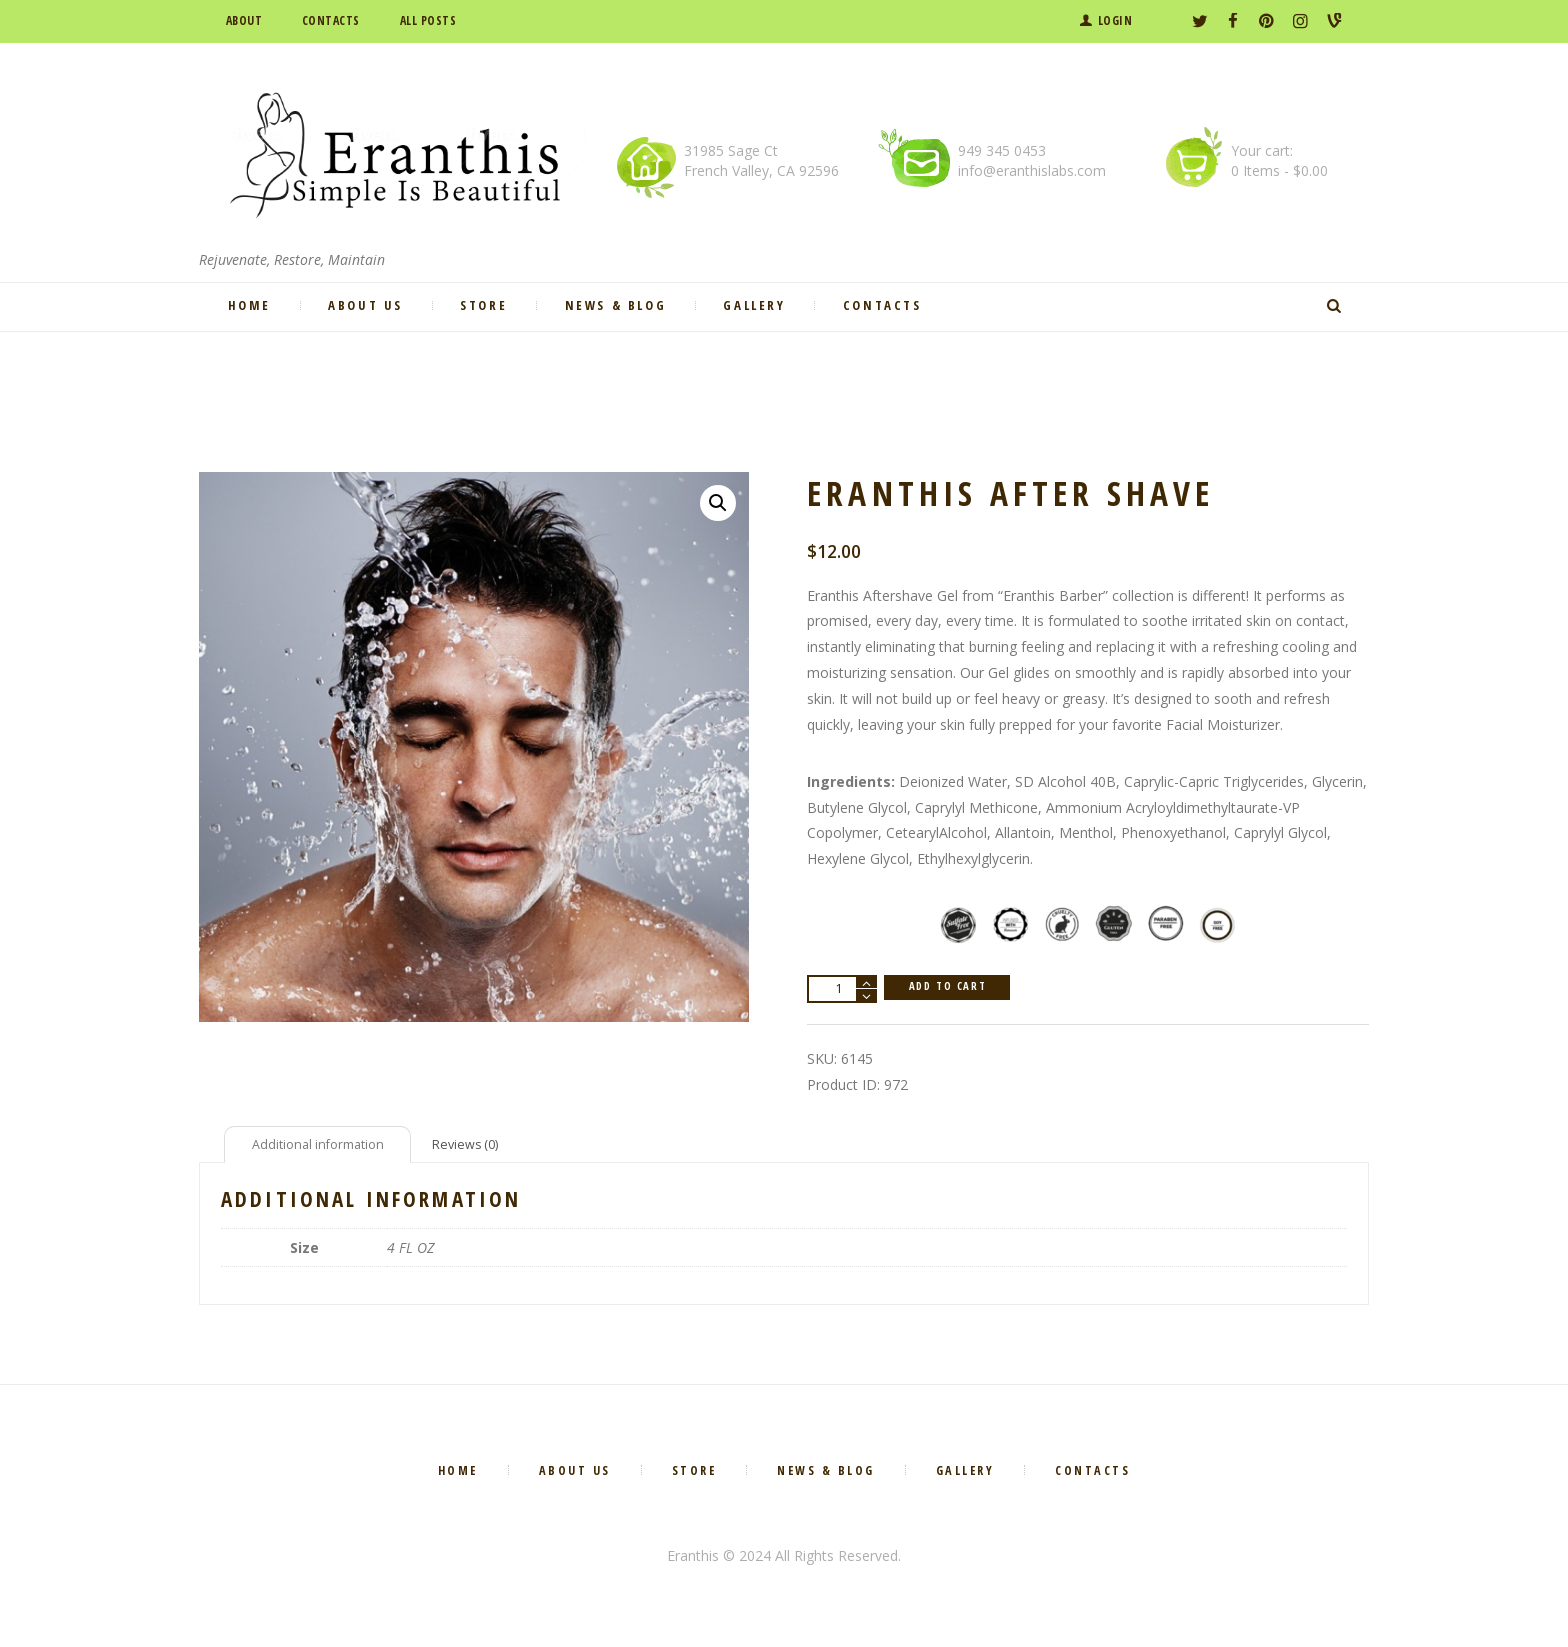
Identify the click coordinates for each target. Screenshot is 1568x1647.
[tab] (325, 1148)
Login (1115, 20)
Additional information (325, 1147)
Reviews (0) (485, 1147)
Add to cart (954, 988)
